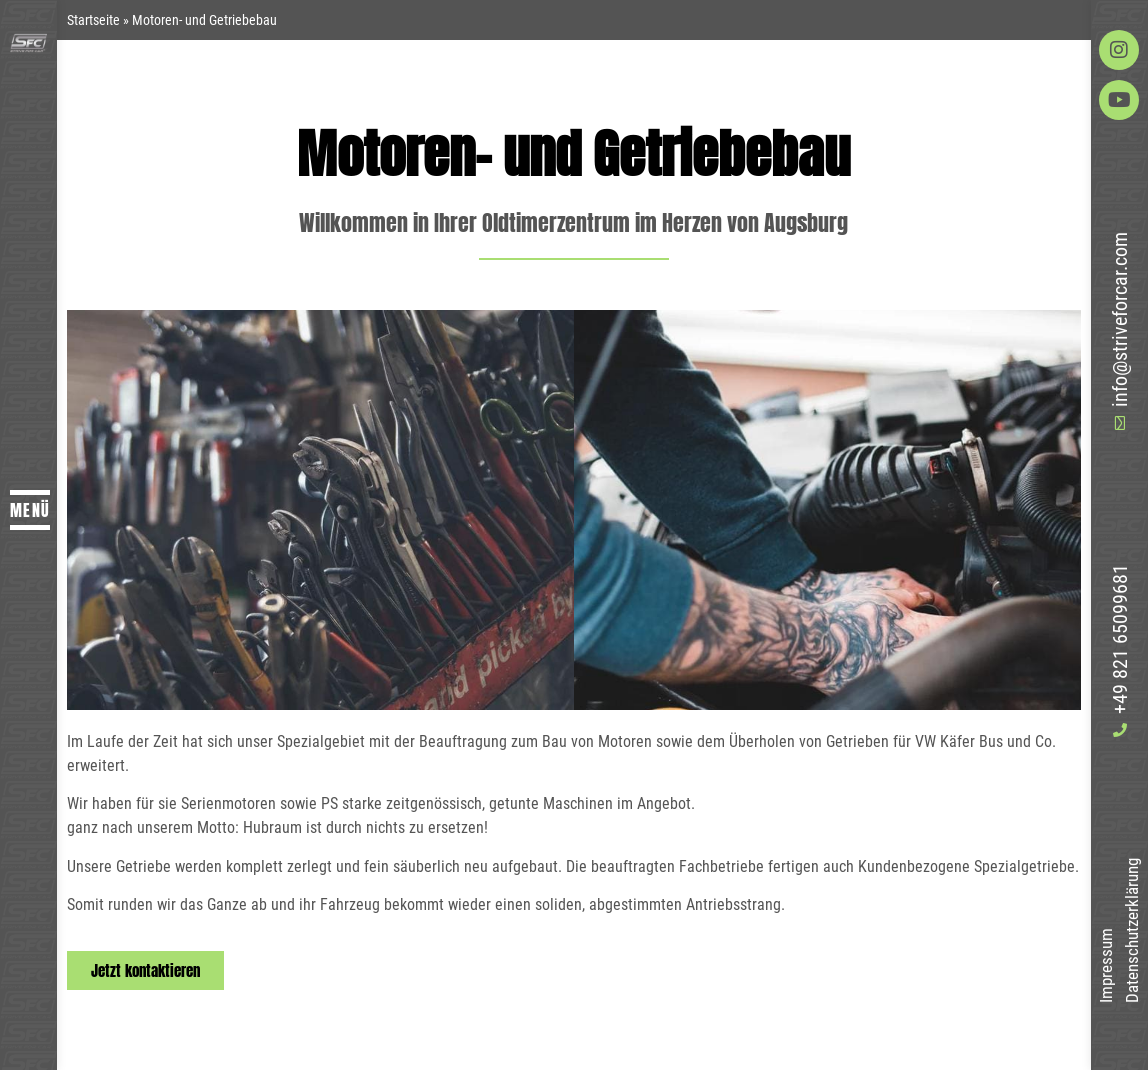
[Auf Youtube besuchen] (1119, 100)
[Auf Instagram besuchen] (1119, 50)
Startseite (93, 20)
